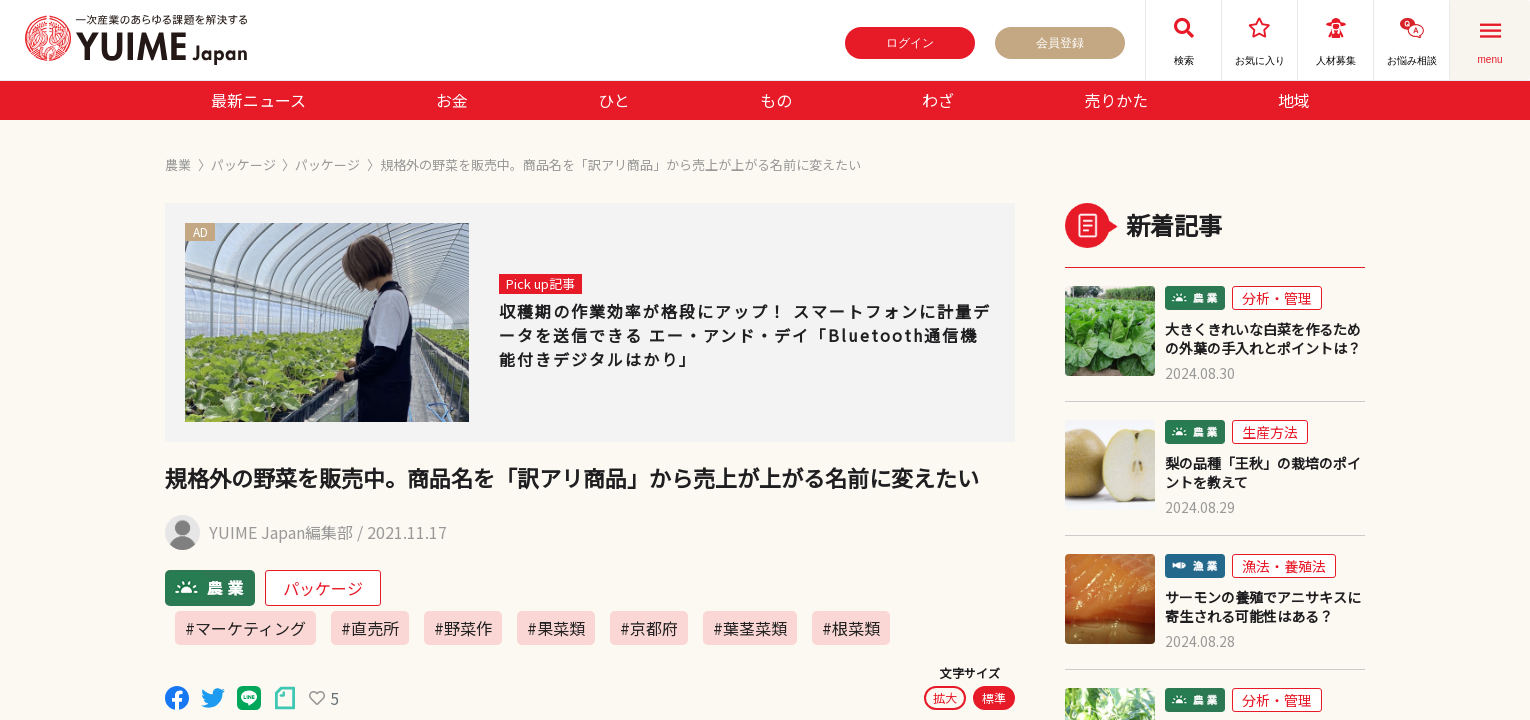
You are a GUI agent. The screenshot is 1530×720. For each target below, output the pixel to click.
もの (776, 100)
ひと (614, 100)
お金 (452, 100)
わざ (938, 100)
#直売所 (370, 628)
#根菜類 (851, 628)
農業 (178, 164)
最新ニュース (258, 100)
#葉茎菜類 (750, 628)
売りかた (1116, 100)
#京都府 (649, 628)
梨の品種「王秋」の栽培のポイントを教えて (1263, 473)
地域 (1294, 100)
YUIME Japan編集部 (281, 532)
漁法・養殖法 (1284, 566)
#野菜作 (463, 628)
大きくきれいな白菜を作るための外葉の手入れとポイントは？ (1263, 339)
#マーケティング (245, 628)
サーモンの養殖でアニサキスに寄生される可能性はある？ (1263, 607)
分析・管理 (1277, 298)
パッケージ (243, 164)
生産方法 (1270, 432)
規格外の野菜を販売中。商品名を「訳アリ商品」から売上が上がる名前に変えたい (620, 164)
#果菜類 (556, 628)
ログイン (910, 43)
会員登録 (1060, 43)
